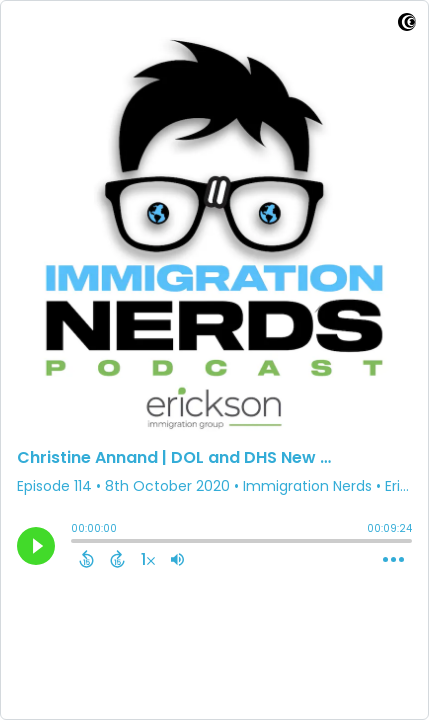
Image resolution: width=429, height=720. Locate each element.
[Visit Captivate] (407, 25)
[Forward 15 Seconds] (117, 559)
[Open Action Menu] (393, 560)
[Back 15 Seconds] (86, 559)
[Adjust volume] (177, 559)
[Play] (36, 546)
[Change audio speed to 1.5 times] (148, 559)
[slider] (76, 543)
